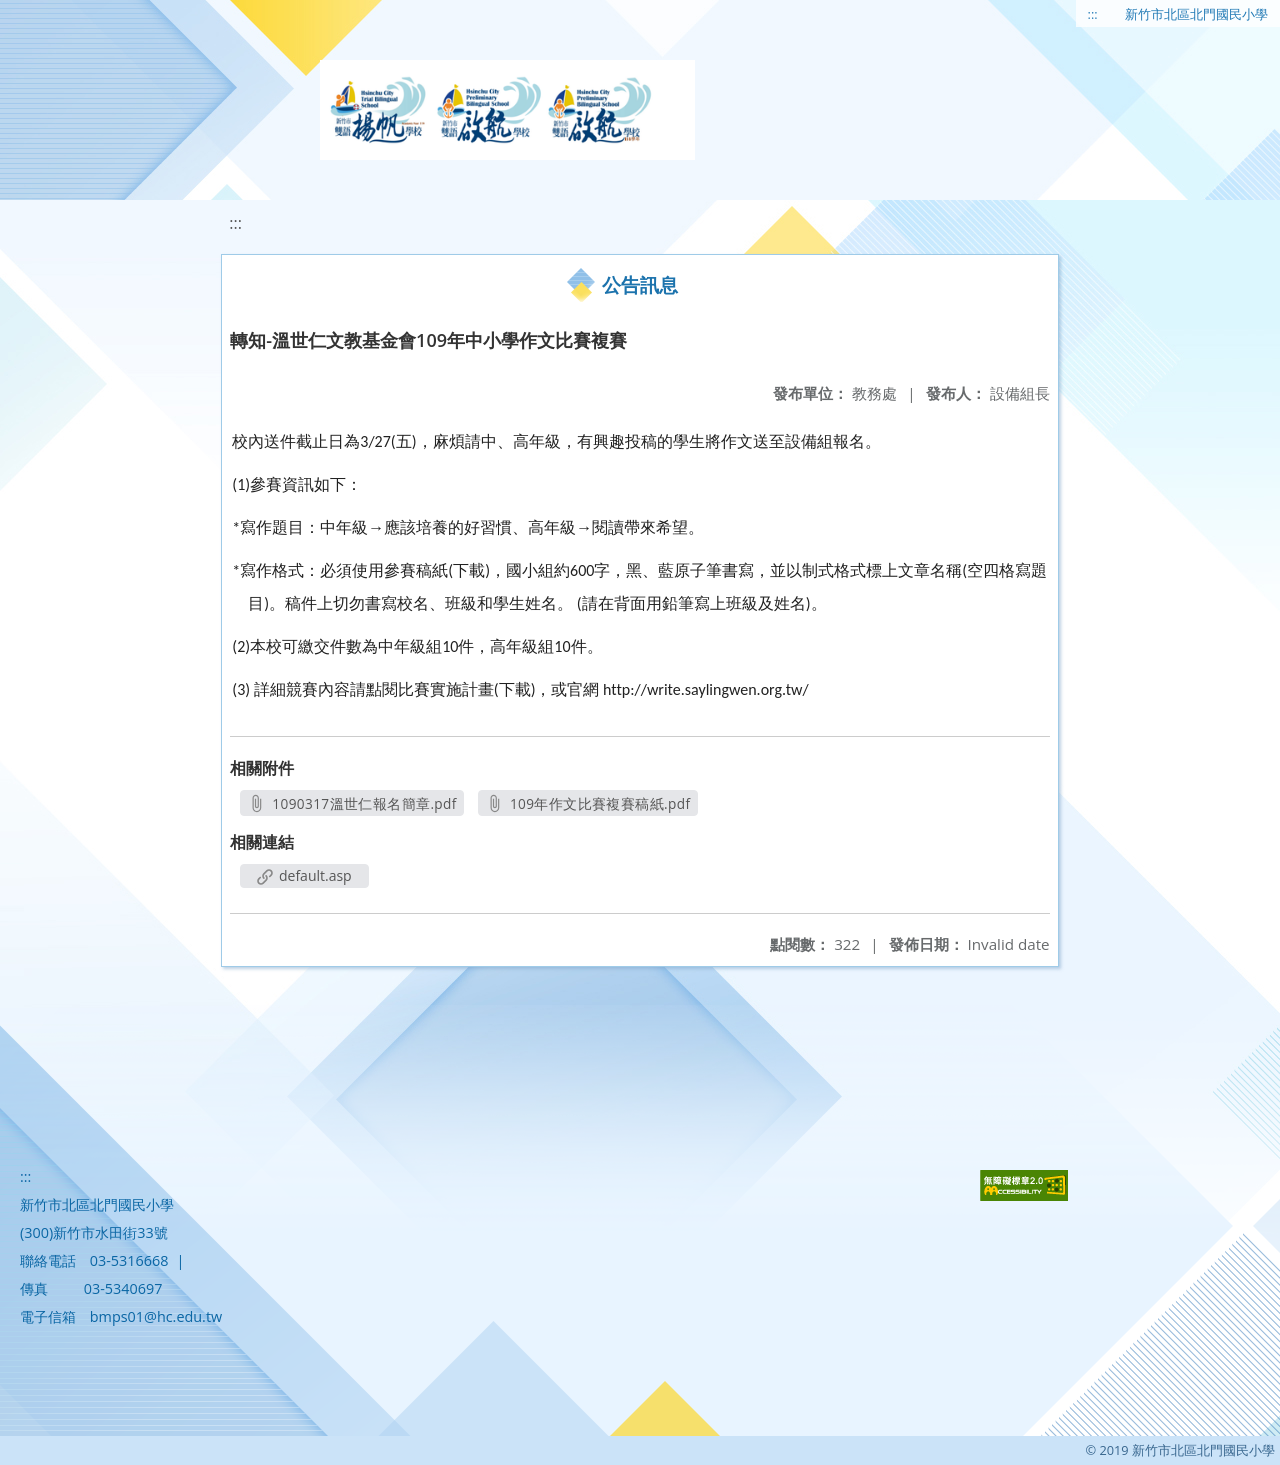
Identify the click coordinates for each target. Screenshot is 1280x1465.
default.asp (304, 875)
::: (1093, 14)
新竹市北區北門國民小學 (1196, 14)
